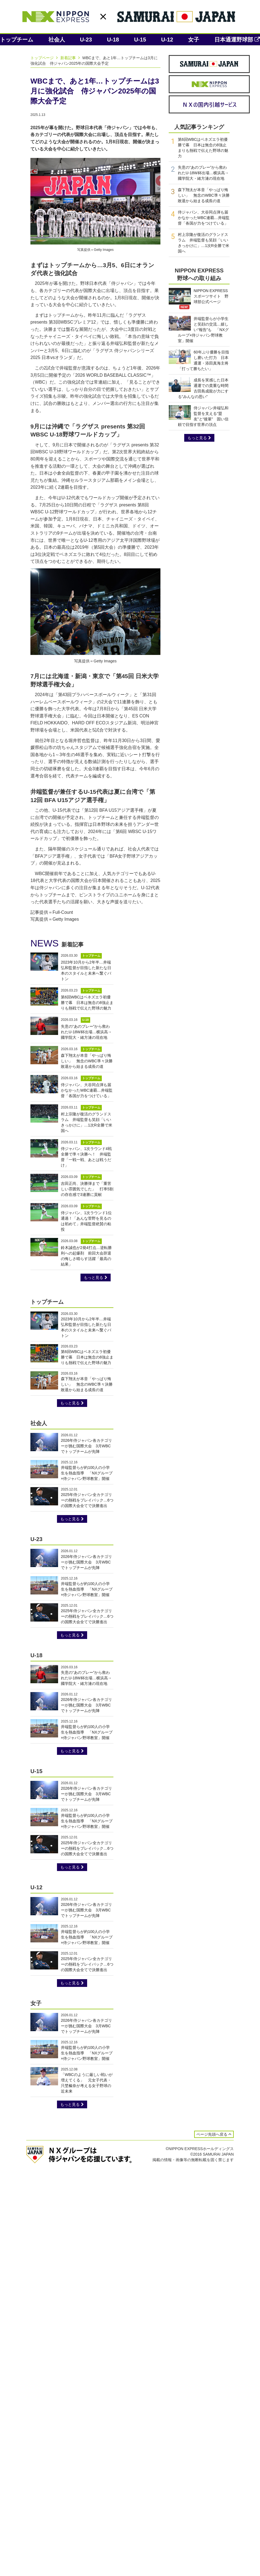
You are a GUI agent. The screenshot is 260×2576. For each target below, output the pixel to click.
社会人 (56, 40)
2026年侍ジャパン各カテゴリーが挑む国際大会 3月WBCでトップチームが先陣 (86, 1446)
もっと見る (95, 1277)
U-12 (167, 40)
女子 (193, 40)
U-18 (113, 40)
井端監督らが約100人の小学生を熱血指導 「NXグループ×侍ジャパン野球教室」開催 (87, 1473)
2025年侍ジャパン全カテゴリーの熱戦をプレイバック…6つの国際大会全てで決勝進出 (87, 1500)
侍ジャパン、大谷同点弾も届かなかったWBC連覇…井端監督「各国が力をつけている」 (87, 1090)
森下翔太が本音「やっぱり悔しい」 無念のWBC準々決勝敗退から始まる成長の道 (87, 1061)
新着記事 (70, 58)
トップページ (44, 58)
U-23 (86, 40)
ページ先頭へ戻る (214, 2134)
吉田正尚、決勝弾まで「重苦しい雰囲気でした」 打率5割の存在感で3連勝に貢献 (87, 1189)
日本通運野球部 (237, 40)
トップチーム (16, 40)
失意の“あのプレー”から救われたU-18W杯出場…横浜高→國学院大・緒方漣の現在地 (86, 1032)
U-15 (140, 40)
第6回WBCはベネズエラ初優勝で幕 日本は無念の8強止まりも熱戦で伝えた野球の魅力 (87, 1002)
